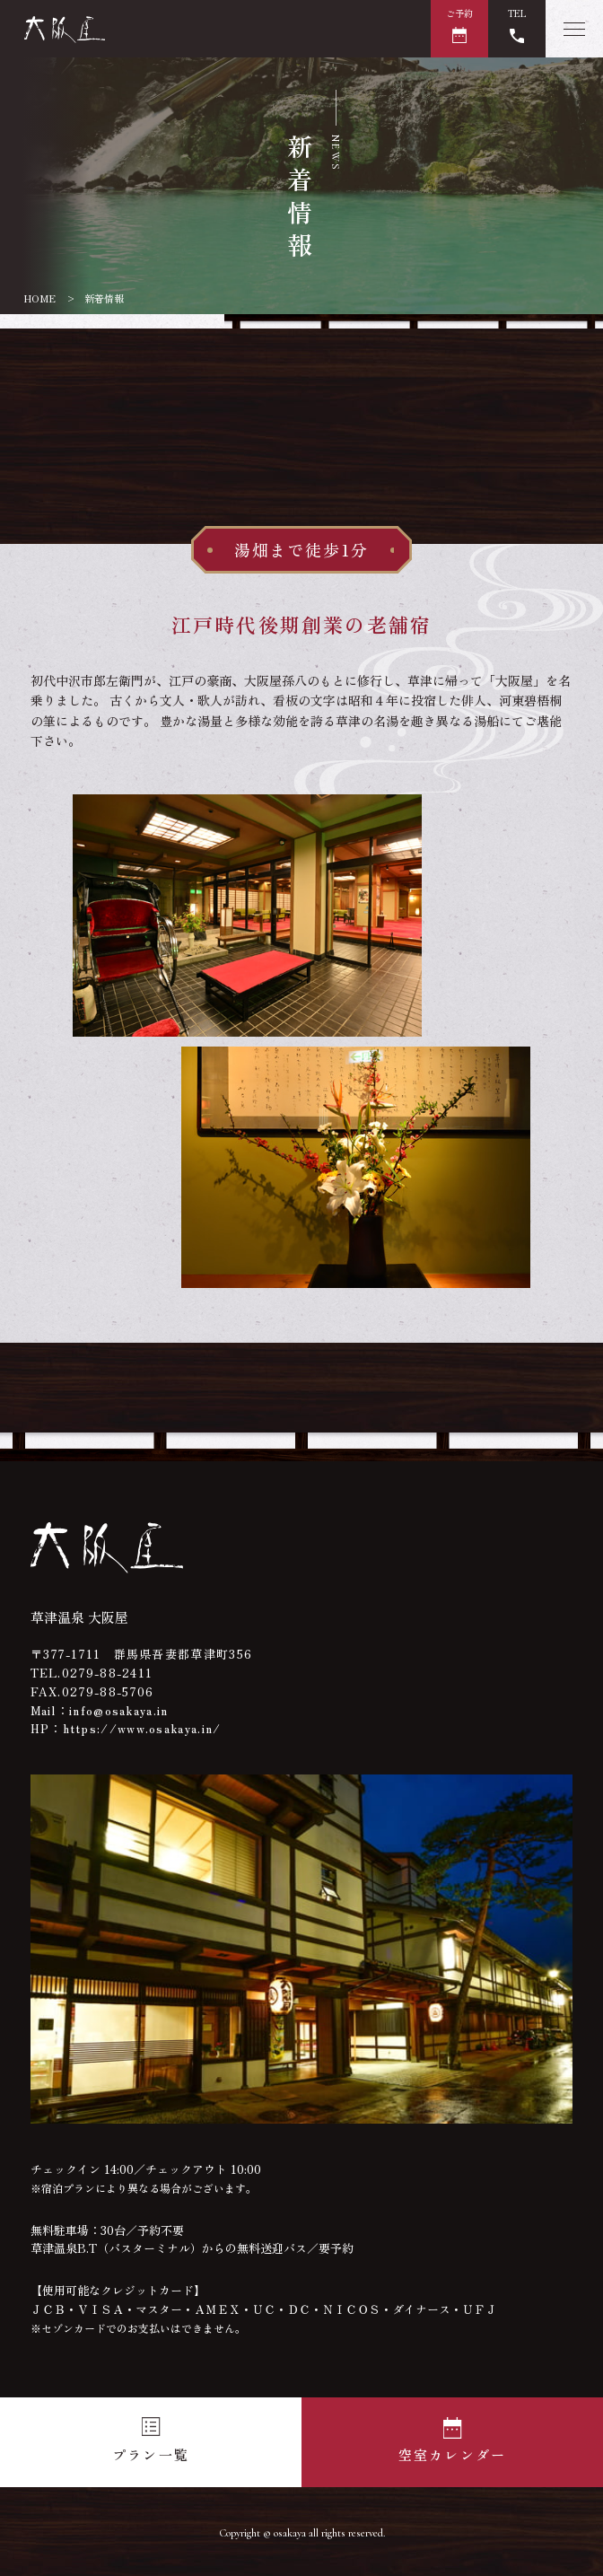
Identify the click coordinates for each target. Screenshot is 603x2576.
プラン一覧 (150, 2454)
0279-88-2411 (107, 1672)
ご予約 (459, 13)
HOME (40, 298)
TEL (517, 13)
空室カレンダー (452, 2454)
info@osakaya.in (119, 1710)
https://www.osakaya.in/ (142, 1728)
